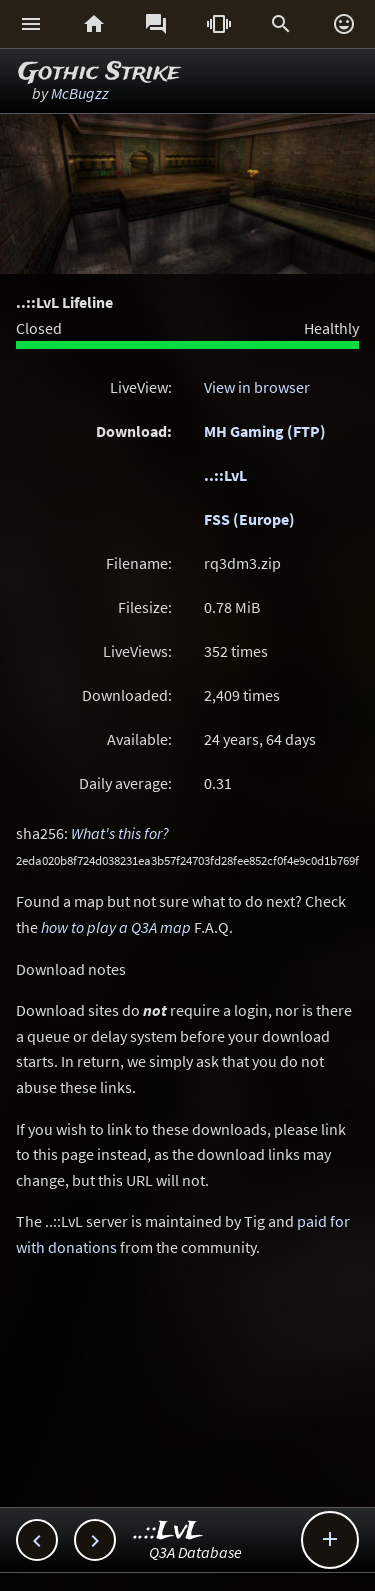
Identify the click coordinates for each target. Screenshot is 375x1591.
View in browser (257, 387)
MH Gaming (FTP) (265, 431)
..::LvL (225, 475)
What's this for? (120, 833)
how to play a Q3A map (116, 927)
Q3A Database (195, 1552)
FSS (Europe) (249, 519)
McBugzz (80, 93)
